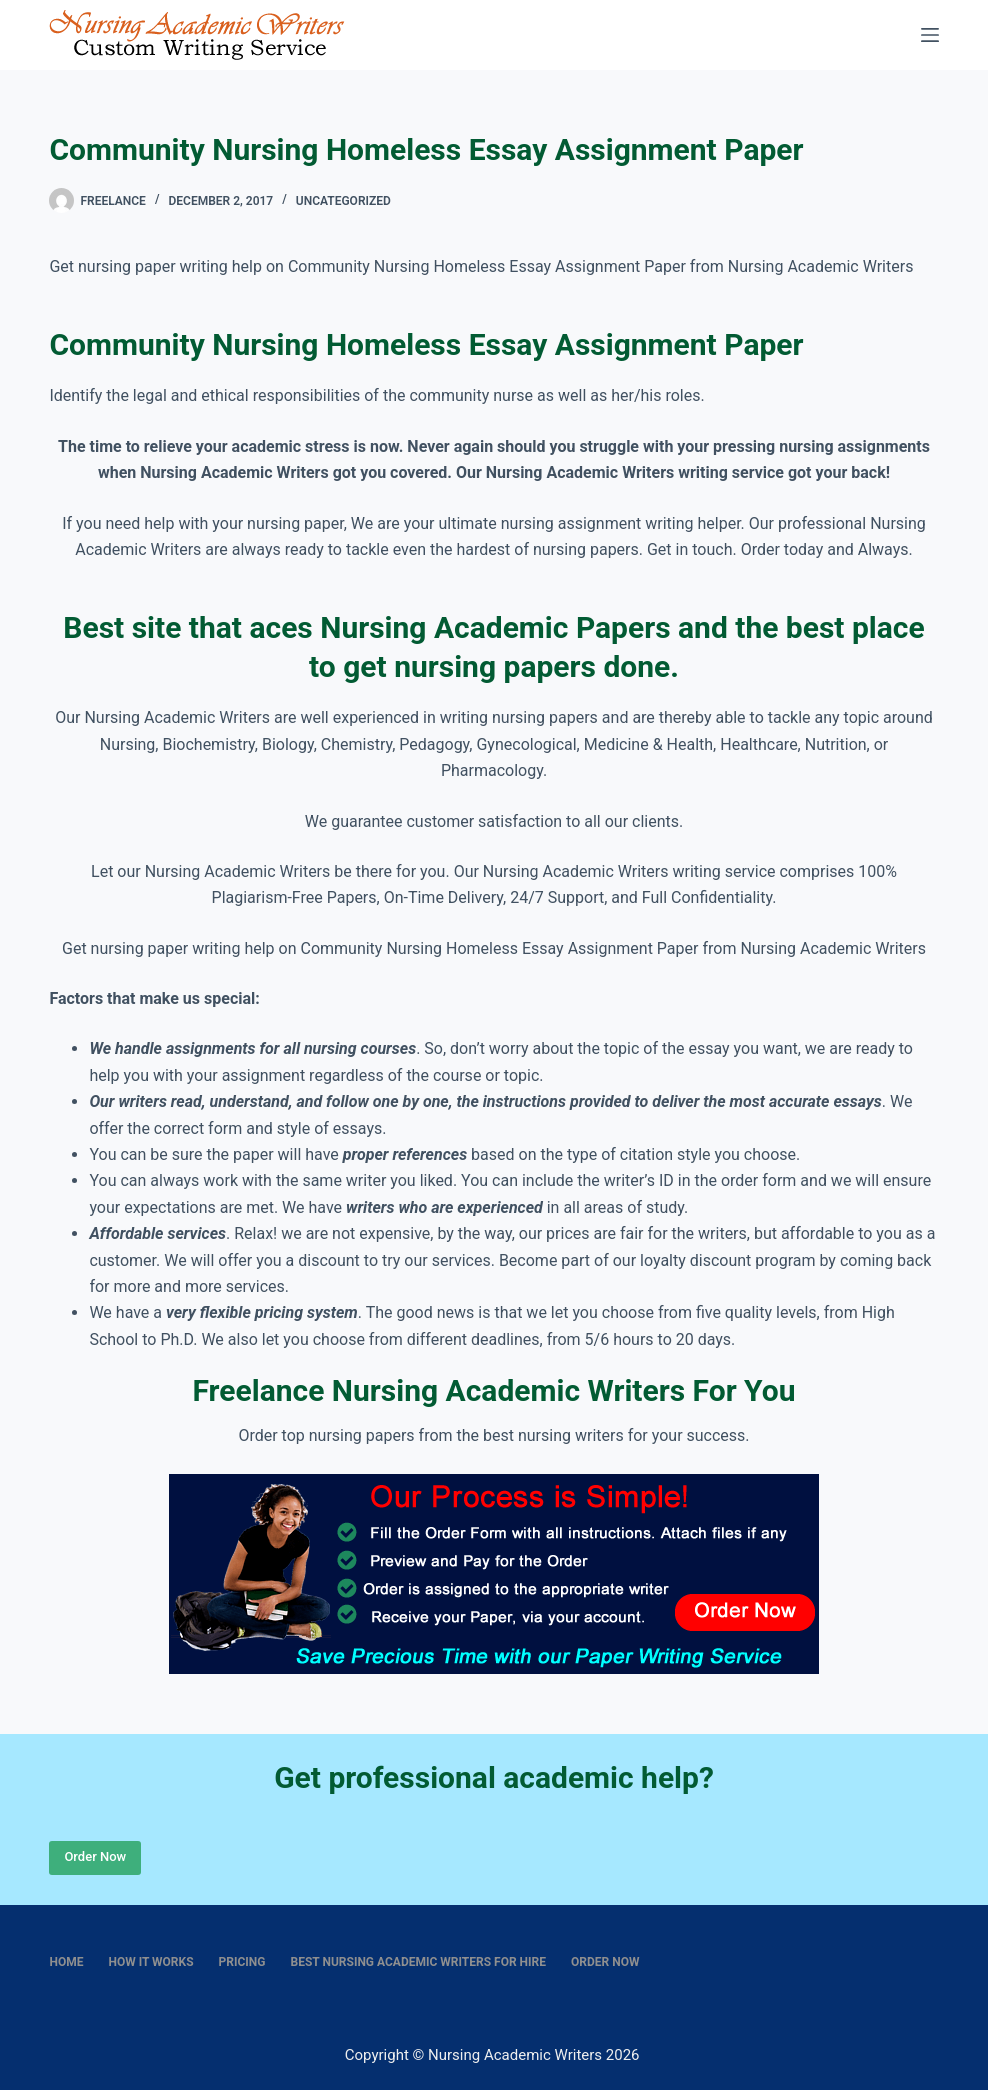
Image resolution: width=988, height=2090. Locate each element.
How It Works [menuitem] (150, 1962)
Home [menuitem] (66, 1962)
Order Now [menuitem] (605, 1962)
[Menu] (930, 35)
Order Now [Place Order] (95, 1856)
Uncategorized (343, 201)
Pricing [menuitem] (242, 1962)
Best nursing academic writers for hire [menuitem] (419, 1962)
